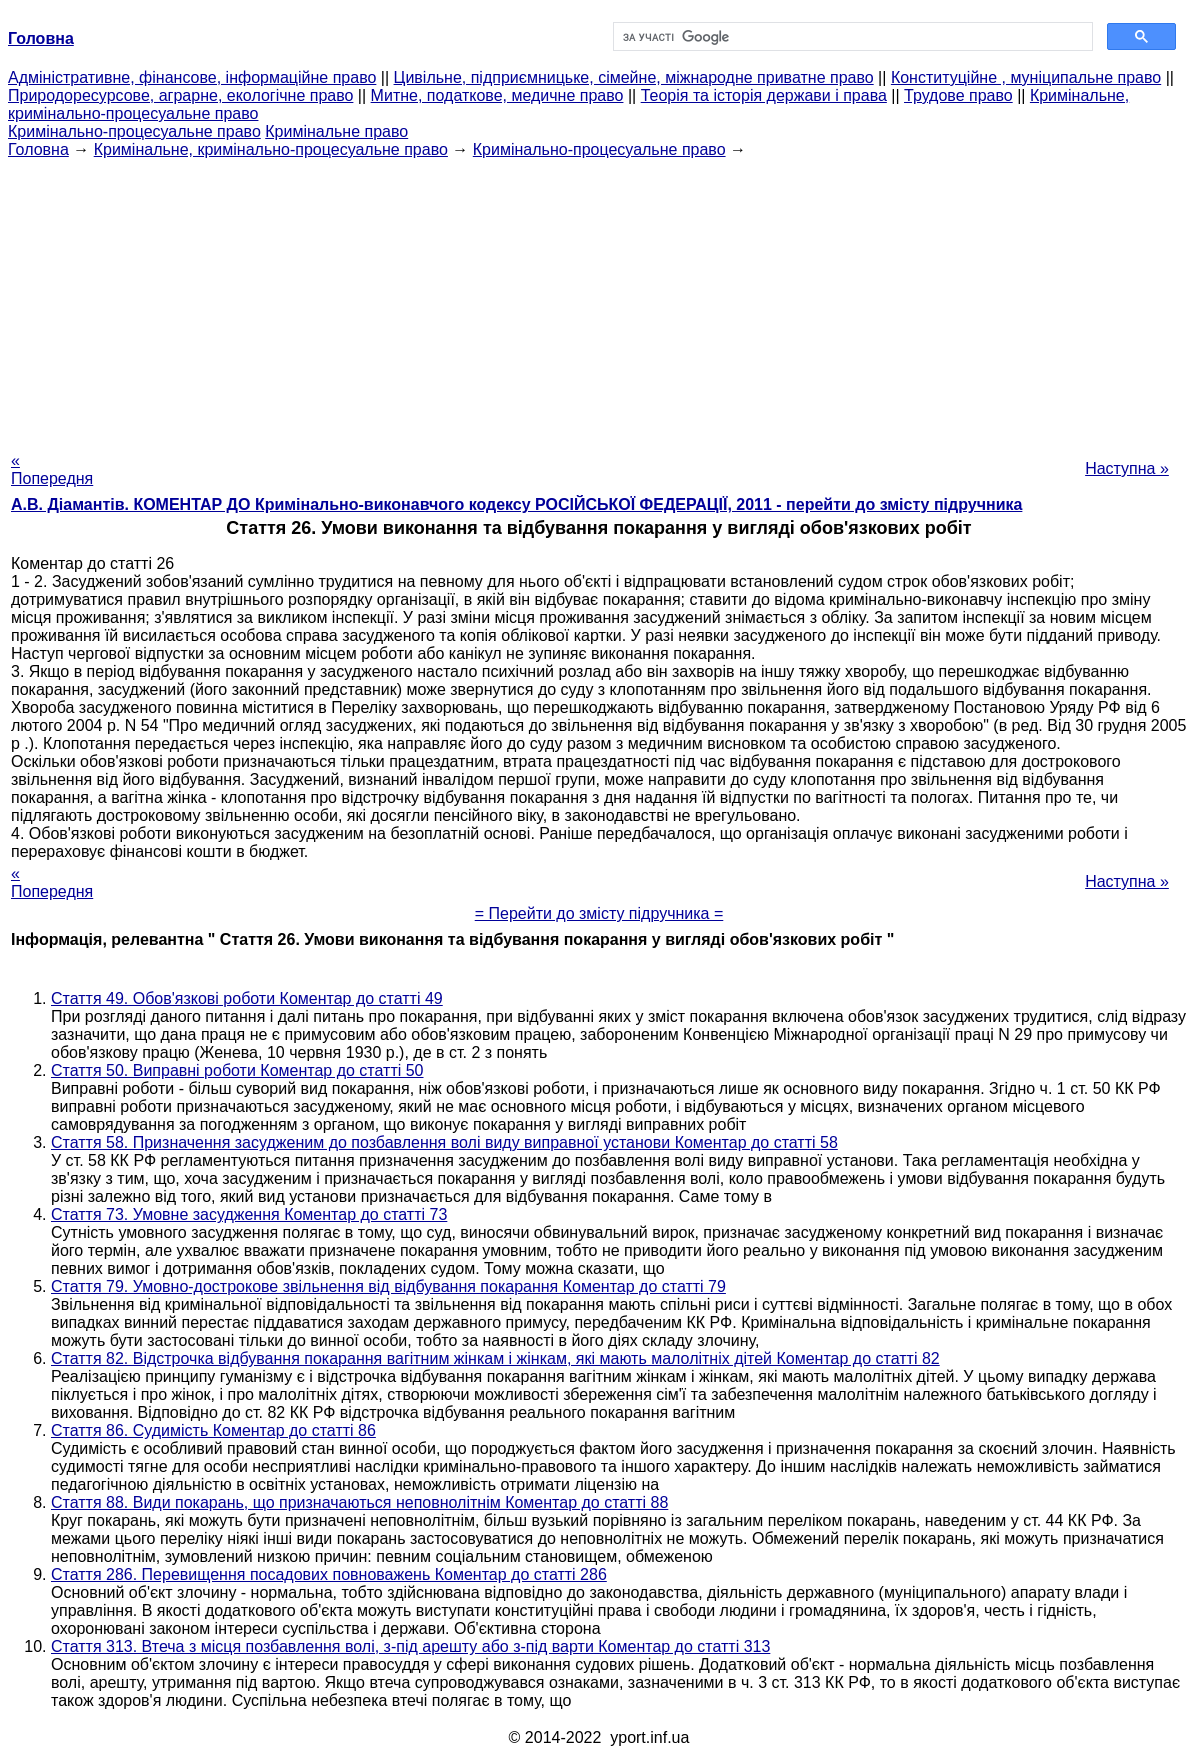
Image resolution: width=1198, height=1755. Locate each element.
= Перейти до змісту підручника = (599, 913)
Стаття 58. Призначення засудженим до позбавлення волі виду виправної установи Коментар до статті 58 (444, 1142)
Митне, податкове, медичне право (497, 95)
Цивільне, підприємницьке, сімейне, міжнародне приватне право (634, 77)
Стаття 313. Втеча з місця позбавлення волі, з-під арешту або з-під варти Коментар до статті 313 (410, 1646)
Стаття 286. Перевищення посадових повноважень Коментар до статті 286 (329, 1574)
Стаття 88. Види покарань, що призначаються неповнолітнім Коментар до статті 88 (359, 1502)
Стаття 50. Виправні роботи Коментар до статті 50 (237, 1070)
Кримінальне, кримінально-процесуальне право (271, 149)
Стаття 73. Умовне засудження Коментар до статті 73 (249, 1214)
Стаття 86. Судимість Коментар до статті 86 (213, 1430)
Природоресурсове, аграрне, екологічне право (180, 95)
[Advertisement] (599, 299)
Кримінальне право (336, 131)
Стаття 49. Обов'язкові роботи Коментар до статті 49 (247, 998)
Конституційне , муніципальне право (1026, 77)
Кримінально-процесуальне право (134, 131)
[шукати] (851, 37)
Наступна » (1127, 468)
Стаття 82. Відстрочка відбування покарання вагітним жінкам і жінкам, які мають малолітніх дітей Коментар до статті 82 (495, 1358)
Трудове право (958, 95)
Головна (38, 149)
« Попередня (52, 469)
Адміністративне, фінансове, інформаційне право (192, 77)
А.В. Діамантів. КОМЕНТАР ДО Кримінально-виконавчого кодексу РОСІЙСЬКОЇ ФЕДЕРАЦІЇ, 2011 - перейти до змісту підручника (516, 504)
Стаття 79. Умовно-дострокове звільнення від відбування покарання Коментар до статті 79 (388, 1286)
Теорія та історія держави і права (764, 95)
